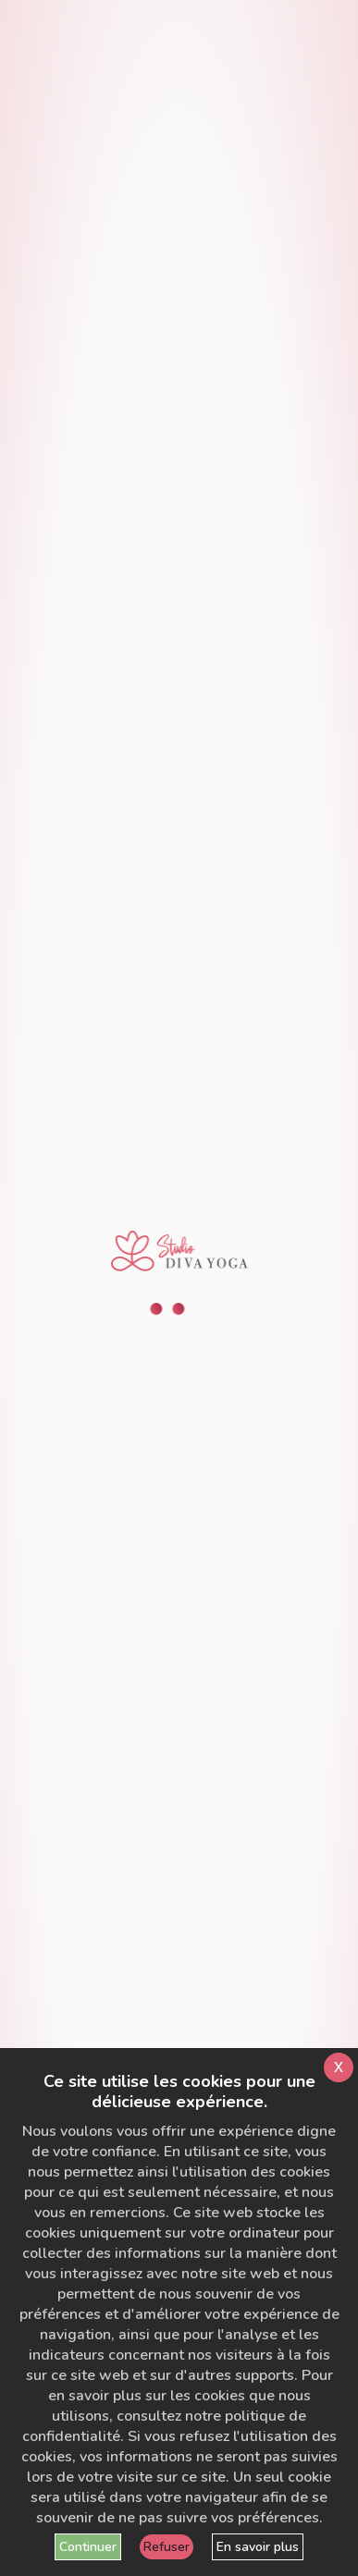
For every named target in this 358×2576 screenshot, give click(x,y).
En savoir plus (257, 2547)
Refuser (166, 2547)
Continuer (88, 2547)
